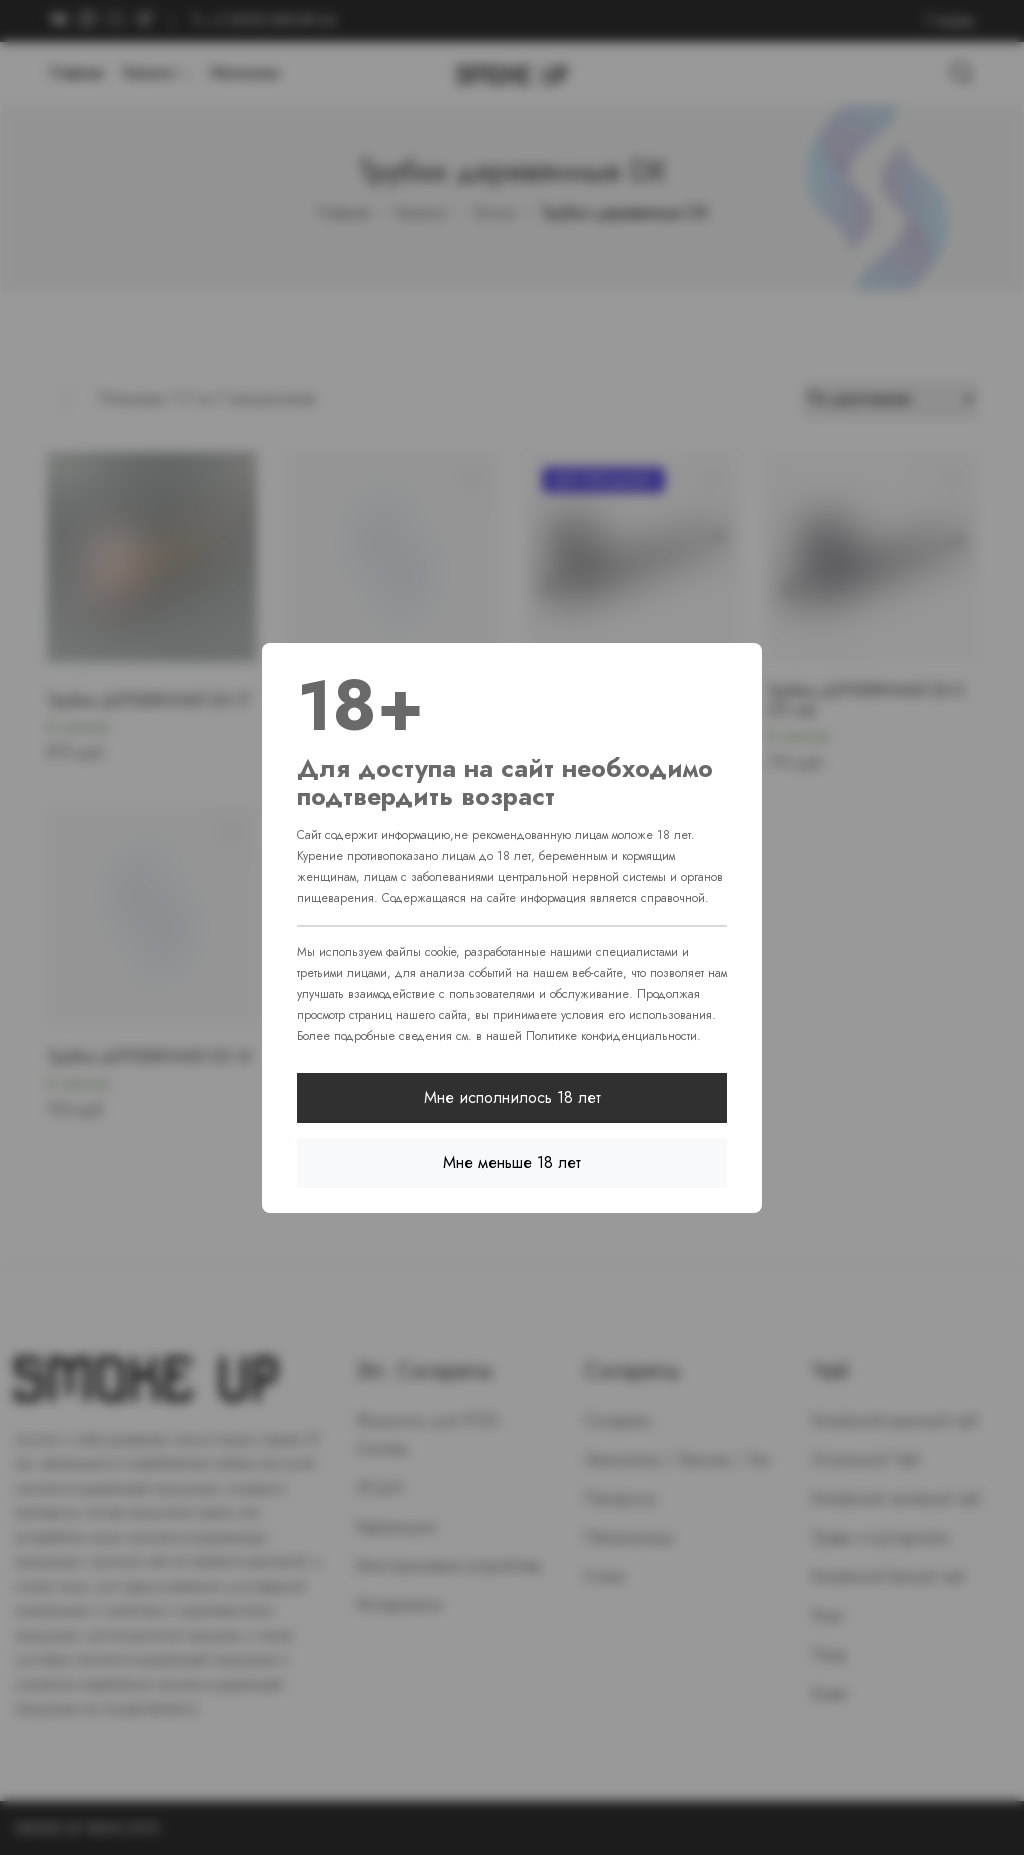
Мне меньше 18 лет (512, 1162)
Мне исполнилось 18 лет (512, 1097)
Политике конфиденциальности (611, 1036)
